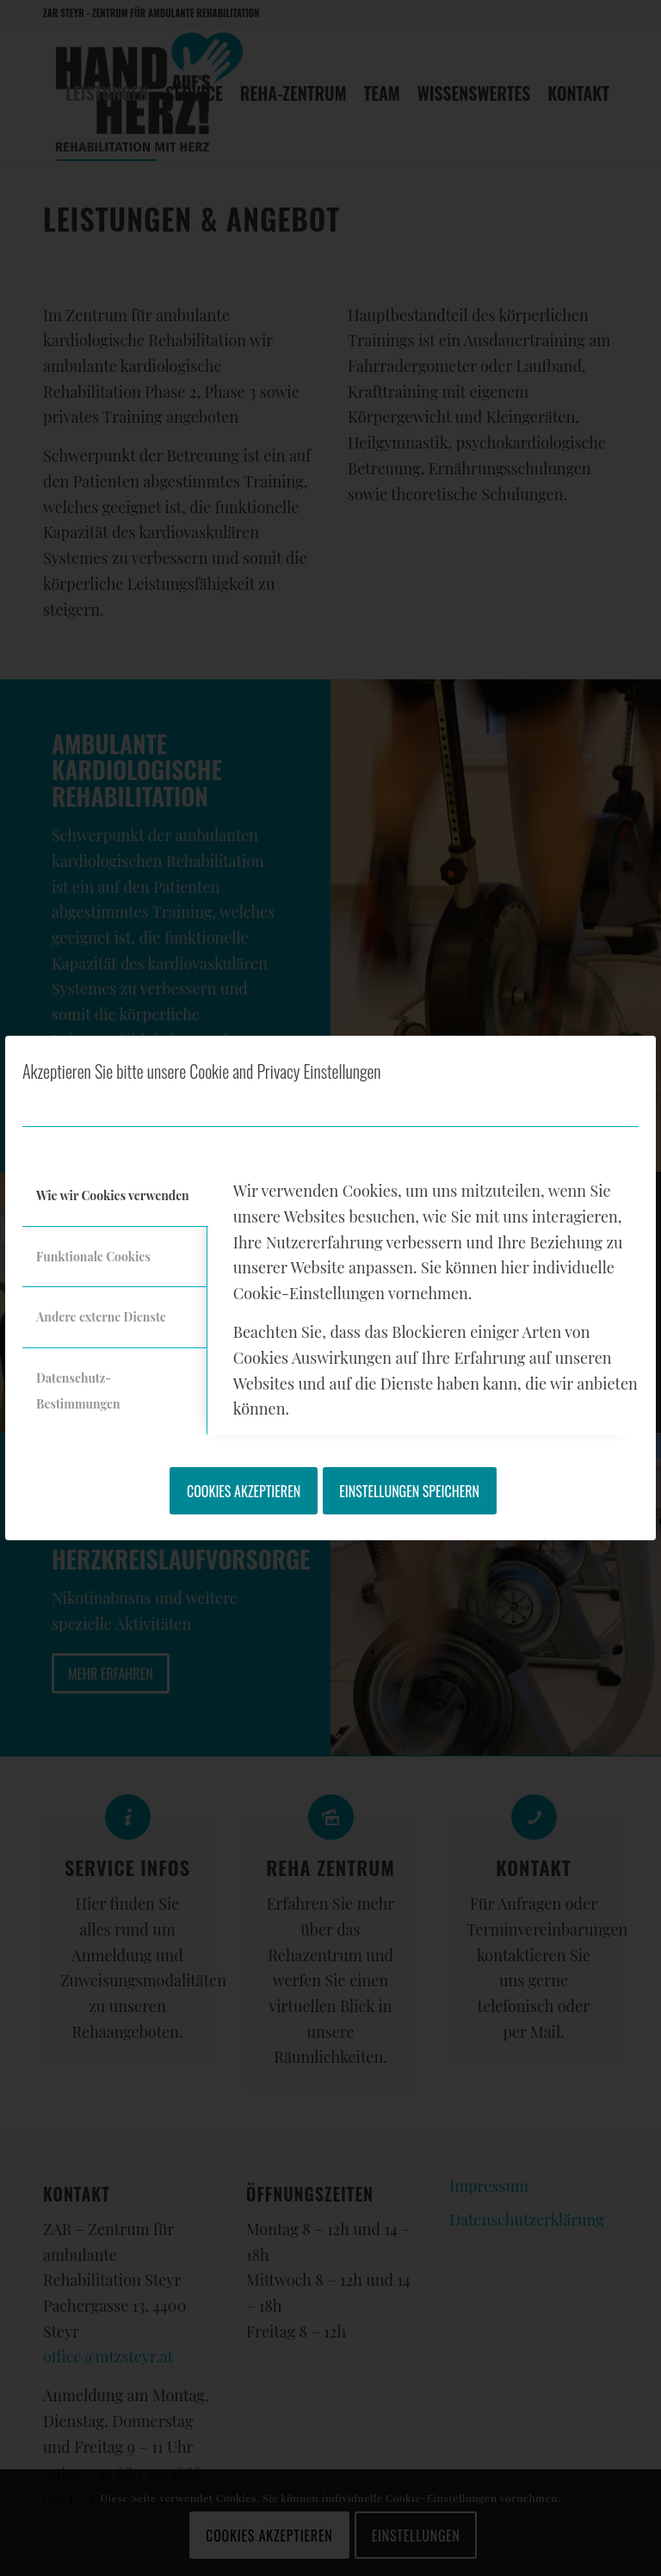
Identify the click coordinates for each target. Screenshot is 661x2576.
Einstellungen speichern (409, 1491)
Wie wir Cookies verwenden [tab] (112, 1195)
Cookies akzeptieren (243, 1491)
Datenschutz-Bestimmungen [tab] (78, 1391)
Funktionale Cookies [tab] (93, 1256)
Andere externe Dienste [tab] (101, 1317)
